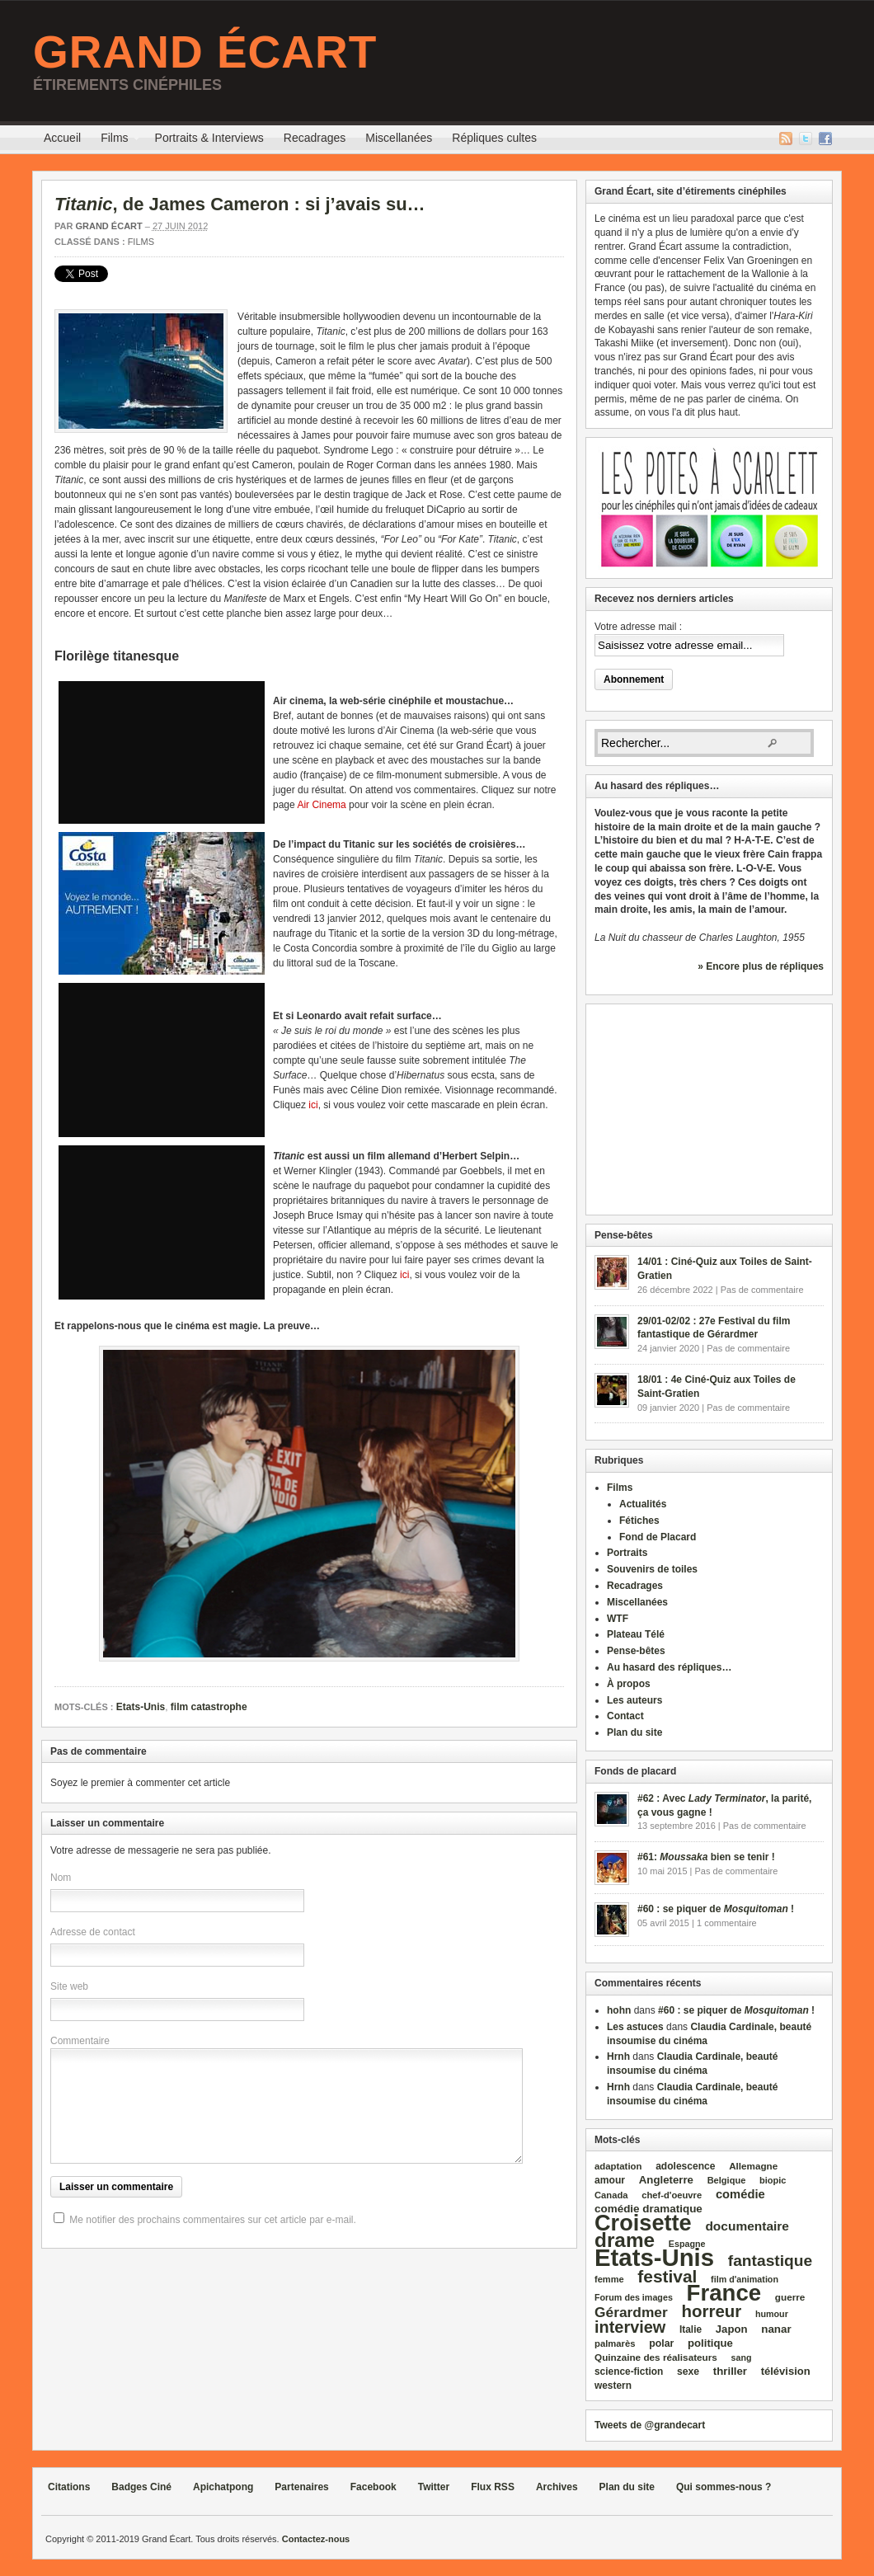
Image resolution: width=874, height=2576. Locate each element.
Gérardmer (631, 2312)
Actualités (642, 1504)
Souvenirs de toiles (652, 1569)
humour (771, 2314)
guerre (790, 2297)
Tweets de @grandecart (649, 2425)
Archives (557, 2487)
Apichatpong (223, 2487)
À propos (629, 1684)
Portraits (627, 1552)
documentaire (747, 2226)
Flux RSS (785, 138)
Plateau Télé (636, 1634)
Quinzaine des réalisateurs (655, 2357)
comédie (740, 2194)
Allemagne (753, 2165)
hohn (619, 2010)
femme (609, 2279)
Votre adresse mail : (638, 626)
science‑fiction (628, 2371)
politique (710, 2343)
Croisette (643, 2222)
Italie (690, 2329)
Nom (60, 1877)
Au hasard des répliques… (669, 1667)
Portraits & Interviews (209, 137)
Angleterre (666, 2180)
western (613, 2385)
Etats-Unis (140, 1707)
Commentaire (80, 2041)
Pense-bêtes (636, 1651)
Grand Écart (205, 52)
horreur (711, 2310)
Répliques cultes (494, 137)
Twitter (805, 138)
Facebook (825, 138)
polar (661, 2343)
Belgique (726, 2180)
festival (667, 2276)
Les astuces (635, 2027)
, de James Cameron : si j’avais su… (239, 204)
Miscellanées (398, 137)
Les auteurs (634, 1700)
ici (312, 1105)
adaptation (617, 2166)
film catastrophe (209, 1707)
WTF (617, 1618)
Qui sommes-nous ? (723, 2487)
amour (609, 2180)
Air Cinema (321, 805)
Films (114, 140)
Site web (69, 1986)
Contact (625, 1716)
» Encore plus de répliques (761, 966)
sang (741, 2357)
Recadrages (315, 137)
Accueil (62, 137)
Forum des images (633, 2297)
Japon (732, 2329)
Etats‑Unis (654, 2257)
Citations (69, 2487)
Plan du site (634, 1732)
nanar (776, 2329)
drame (624, 2240)
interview (629, 2327)
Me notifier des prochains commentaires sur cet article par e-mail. (212, 2220)
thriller (730, 2371)
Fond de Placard (657, 1537)
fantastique (770, 2260)
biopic (773, 2180)
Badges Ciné (141, 2487)
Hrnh (618, 2056)
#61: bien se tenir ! (706, 1857)
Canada (610, 2195)
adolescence (685, 2166)
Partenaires (301, 2487)
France (724, 2293)
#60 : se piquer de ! (715, 1909)
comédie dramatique (648, 2208)
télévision (786, 2371)
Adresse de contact (92, 1932)
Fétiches (639, 1520)
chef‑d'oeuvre (671, 2195)
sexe (688, 2371)
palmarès (615, 2343)
